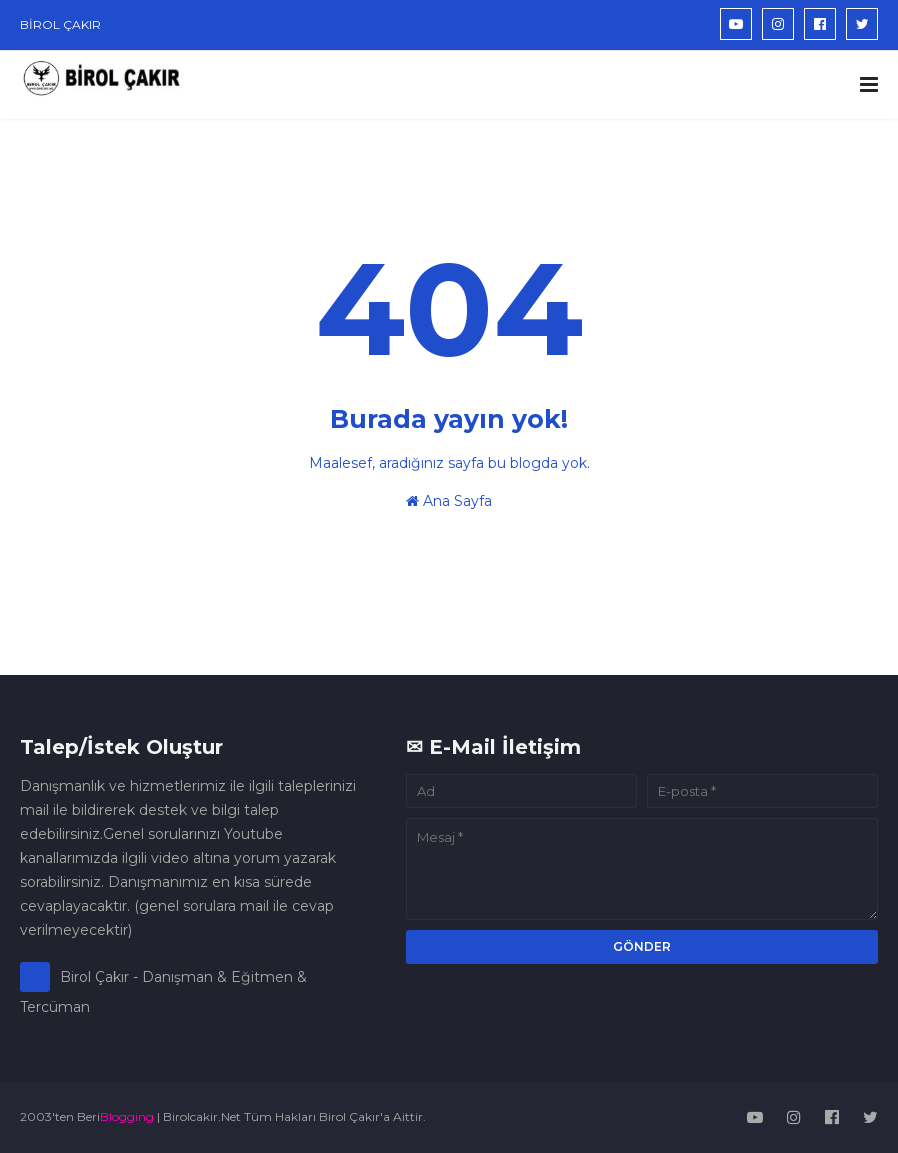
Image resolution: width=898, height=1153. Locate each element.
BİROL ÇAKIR (60, 24)
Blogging (127, 1116)
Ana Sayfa (449, 501)
